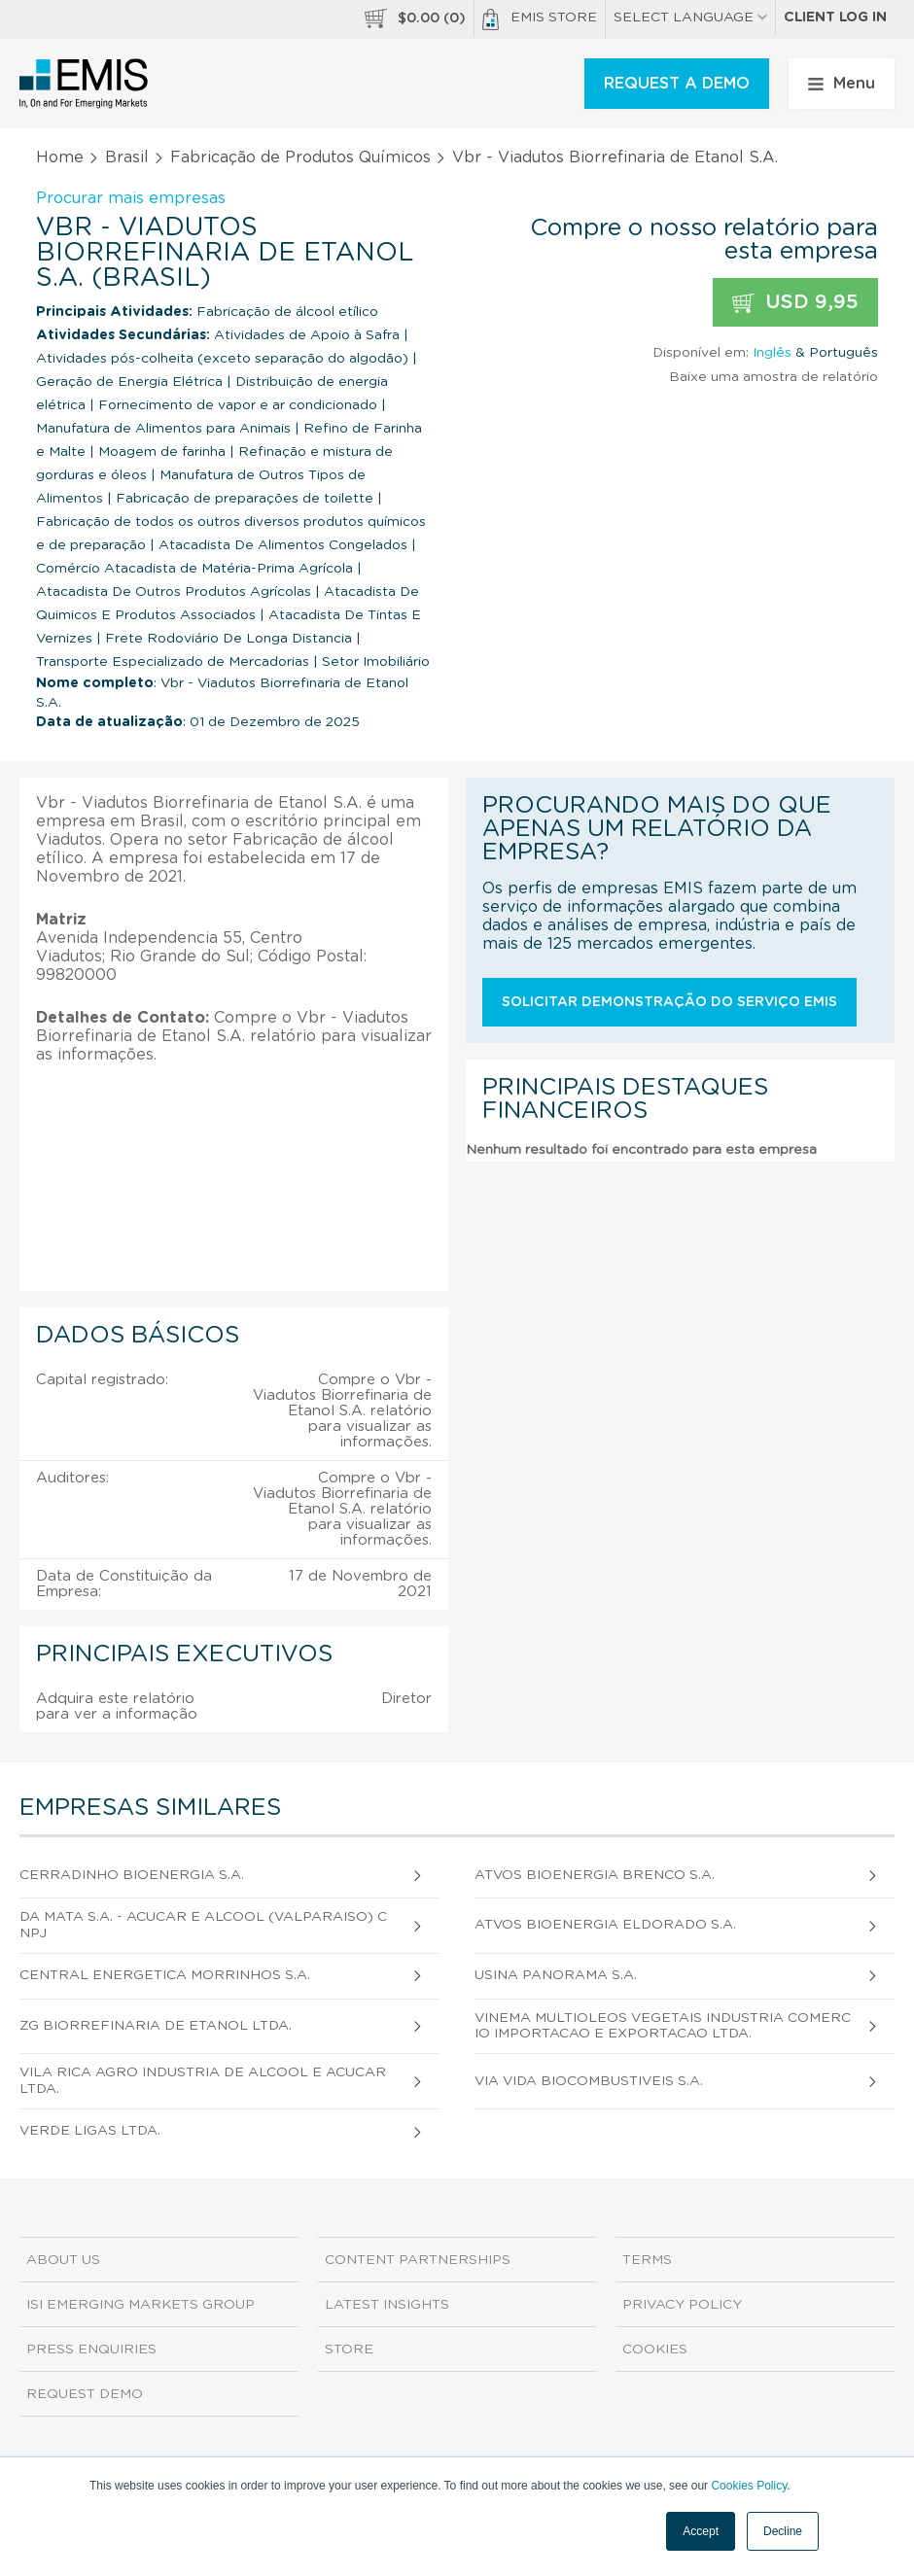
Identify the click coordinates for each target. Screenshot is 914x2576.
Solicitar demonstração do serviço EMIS (669, 1002)
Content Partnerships (417, 2260)
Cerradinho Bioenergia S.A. (131, 1875)
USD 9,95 (795, 303)
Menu (841, 83)
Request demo (84, 2394)
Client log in (835, 17)
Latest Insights (387, 2305)
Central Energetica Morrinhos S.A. (164, 1975)
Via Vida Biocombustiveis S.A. (589, 2081)
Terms (647, 2260)
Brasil (127, 157)
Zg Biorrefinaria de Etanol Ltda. (155, 2026)
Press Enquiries (91, 2349)
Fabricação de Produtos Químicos (300, 157)
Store (349, 2349)
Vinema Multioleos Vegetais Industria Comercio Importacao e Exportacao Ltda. (663, 2026)
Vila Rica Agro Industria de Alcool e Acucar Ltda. (202, 2081)
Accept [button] (701, 2531)
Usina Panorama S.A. (556, 1975)
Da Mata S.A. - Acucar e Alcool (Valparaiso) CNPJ (203, 1925)
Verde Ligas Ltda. (89, 2131)
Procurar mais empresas (131, 198)
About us (63, 2260)
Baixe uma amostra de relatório (773, 377)
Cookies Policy (749, 2485)
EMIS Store (539, 19)
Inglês (772, 353)
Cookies (654, 2349)
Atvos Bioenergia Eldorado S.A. (605, 1925)
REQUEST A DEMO (677, 83)
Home (60, 157)
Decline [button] (782, 2531)
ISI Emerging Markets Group (140, 2305)
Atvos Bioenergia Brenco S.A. (595, 1875)
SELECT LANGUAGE (690, 17)
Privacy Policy (682, 2305)
